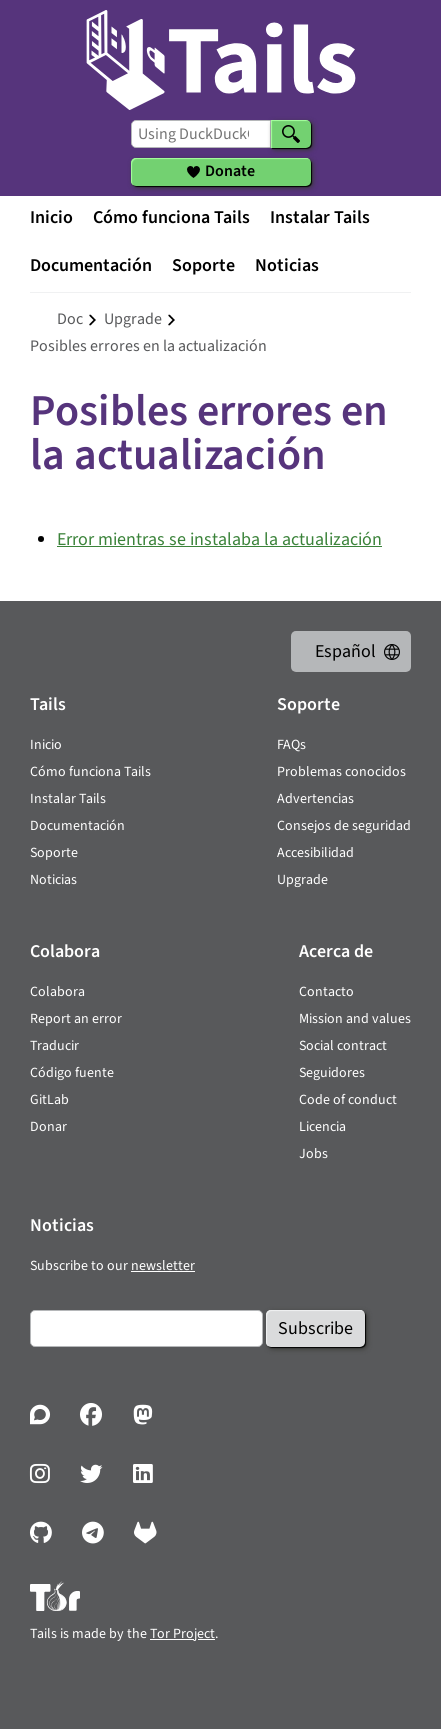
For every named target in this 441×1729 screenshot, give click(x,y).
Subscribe (315, 1328)
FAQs (291, 745)
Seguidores (332, 1073)
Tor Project (182, 1634)
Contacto (326, 992)
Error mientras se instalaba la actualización (219, 539)
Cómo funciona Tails (171, 217)
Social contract (343, 1046)
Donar (48, 1127)
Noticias (287, 265)
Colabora (57, 992)
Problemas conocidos (341, 772)
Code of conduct (348, 1100)
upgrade (133, 319)
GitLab (49, 1100)
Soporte (203, 265)
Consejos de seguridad (344, 826)
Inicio (51, 217)
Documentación (91, 265)
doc (70, 319)
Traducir (54, 1046)
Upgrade (302, 880)
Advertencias (315, 799)
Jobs (313, 1154)
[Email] (146, 1328)
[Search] (291, 134)
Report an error (76, 1019)
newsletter (163, 1266)
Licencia (322, 1127)
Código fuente (72, 1073)
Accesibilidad (315, 853)
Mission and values (355, 1019)
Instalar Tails (320, 217)
